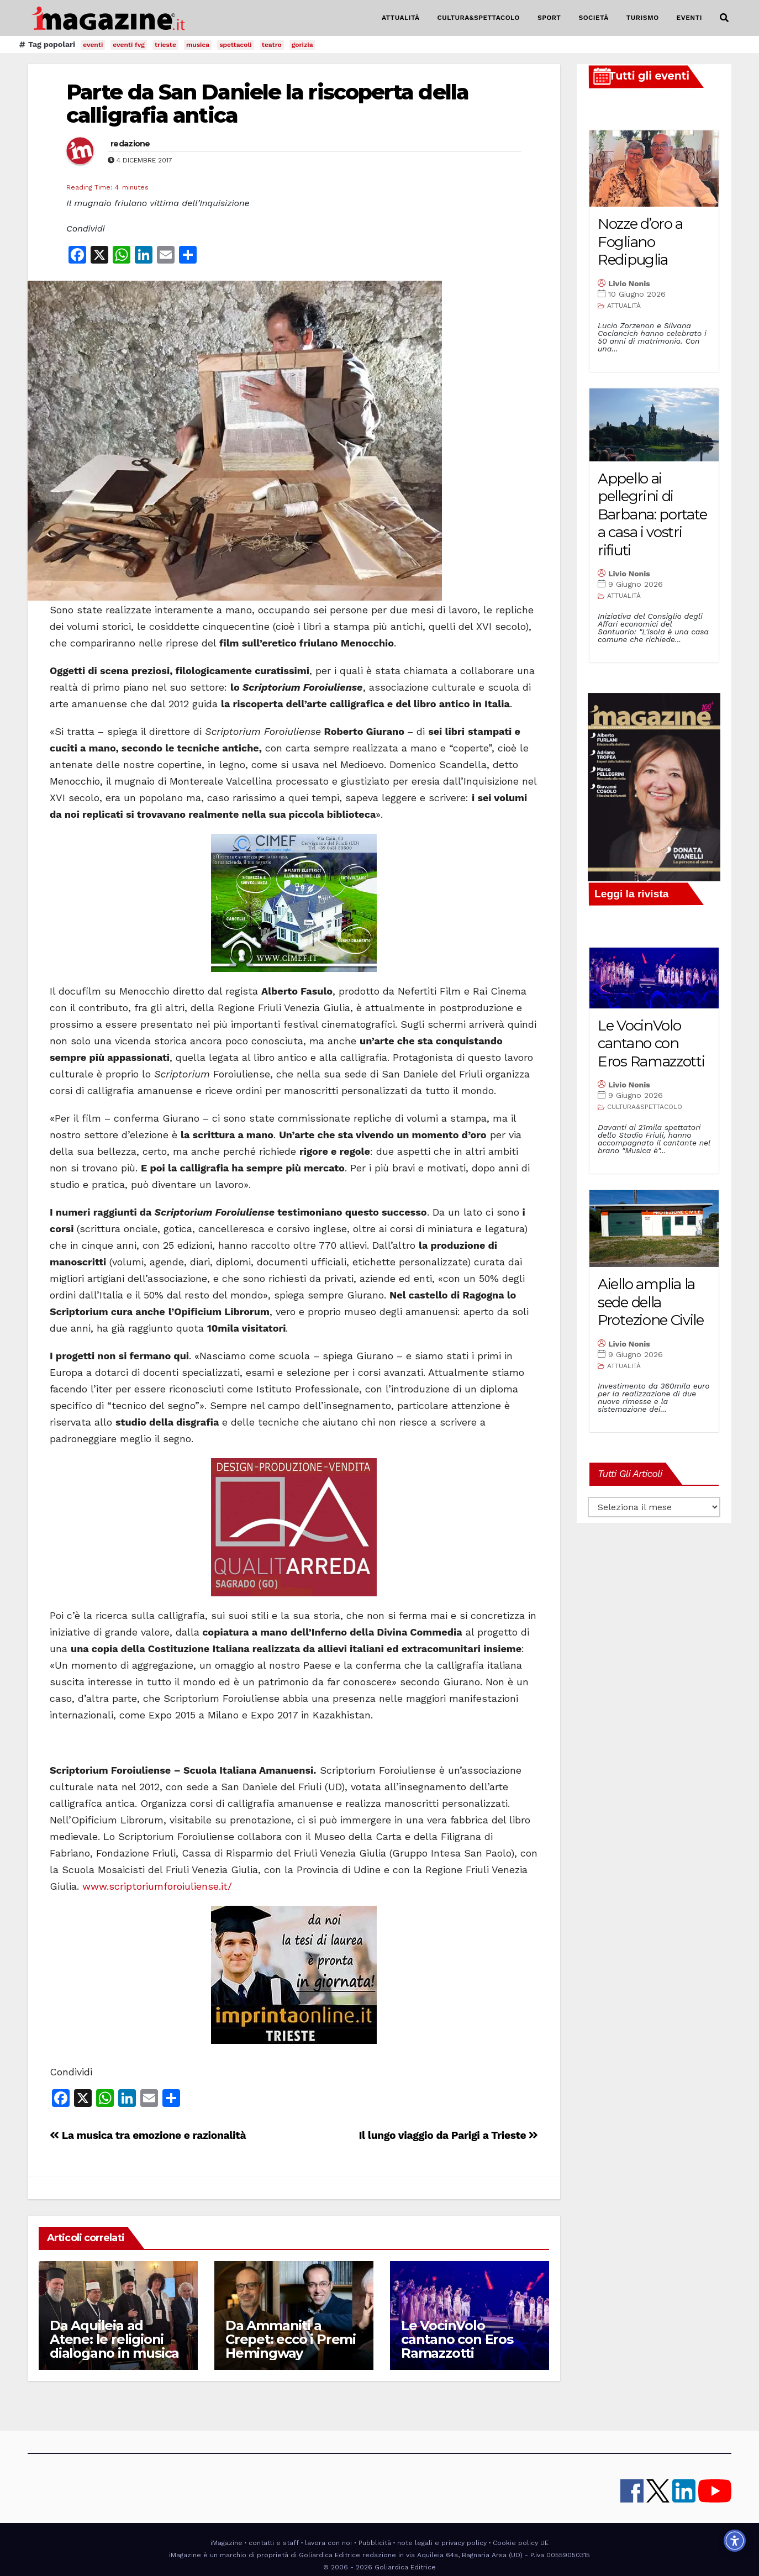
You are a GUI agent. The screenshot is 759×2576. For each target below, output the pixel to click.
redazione (130, 144)
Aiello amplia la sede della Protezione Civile (651, 1302)
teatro (272, 45)
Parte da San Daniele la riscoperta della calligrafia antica (267, 103)
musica (197, 45)
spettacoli (235, 45)
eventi (93, 45)
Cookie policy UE (521, 2543)
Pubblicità (375, 2543)
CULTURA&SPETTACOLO (479, 18)
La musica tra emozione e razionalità (148, 2135)
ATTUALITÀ (401, 18)
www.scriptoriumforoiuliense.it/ (157, 1886)
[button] (724, 18)
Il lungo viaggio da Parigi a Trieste (448, 2135)
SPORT (549, 18)
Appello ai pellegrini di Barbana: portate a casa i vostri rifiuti (652, 514)
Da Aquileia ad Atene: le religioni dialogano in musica (114, 2339)
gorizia (302, 45)
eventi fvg (129, 45)
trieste (165, 45)
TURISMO (642, 18)
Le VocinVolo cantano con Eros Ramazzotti (457, 2339)
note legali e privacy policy (442, 2543)
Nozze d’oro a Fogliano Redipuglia (640, 242)
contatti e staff (274, 2543)
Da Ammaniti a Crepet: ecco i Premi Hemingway (290, 2339)
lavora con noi (328, 2543)
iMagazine (226, 2543)
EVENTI (689, 18)
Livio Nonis (629, 283)
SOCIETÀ (593, 18)
